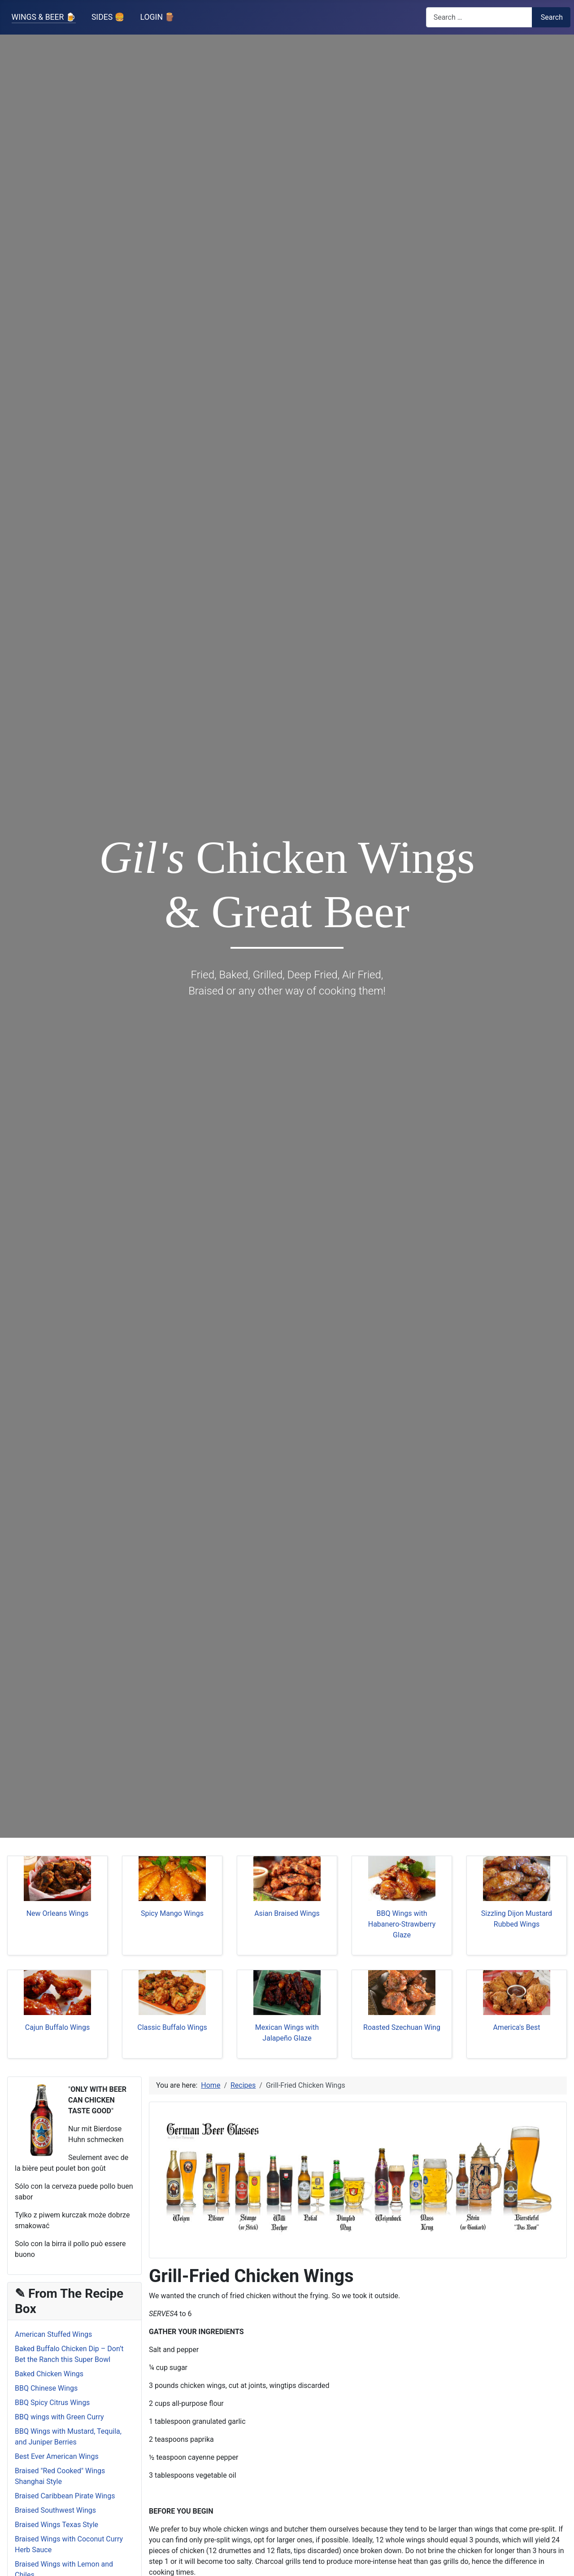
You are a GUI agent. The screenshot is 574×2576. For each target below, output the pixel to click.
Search (552, 17)
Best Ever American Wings (57, 2456)
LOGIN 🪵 (157, 17)
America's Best (516, 2027)
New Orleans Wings (57, 1913)
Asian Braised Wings (287, 1913)
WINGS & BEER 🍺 (44, 17)
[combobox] (479, 17)
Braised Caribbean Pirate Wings (65, 2496)
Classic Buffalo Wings (172, 2027)
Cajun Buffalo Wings (57, 2027)
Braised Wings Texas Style (56, 2524)
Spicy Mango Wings (172, 1913)
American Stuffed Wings (53, 2334)
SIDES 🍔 (108, 17)
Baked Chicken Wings (49, 2374)
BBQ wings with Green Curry (59, 2417)
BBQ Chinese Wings (46, 2388)
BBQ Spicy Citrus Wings (52, 2402)
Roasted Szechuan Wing (401, 2027)
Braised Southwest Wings (55, 2510)
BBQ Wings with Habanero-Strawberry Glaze (402, 1924)
